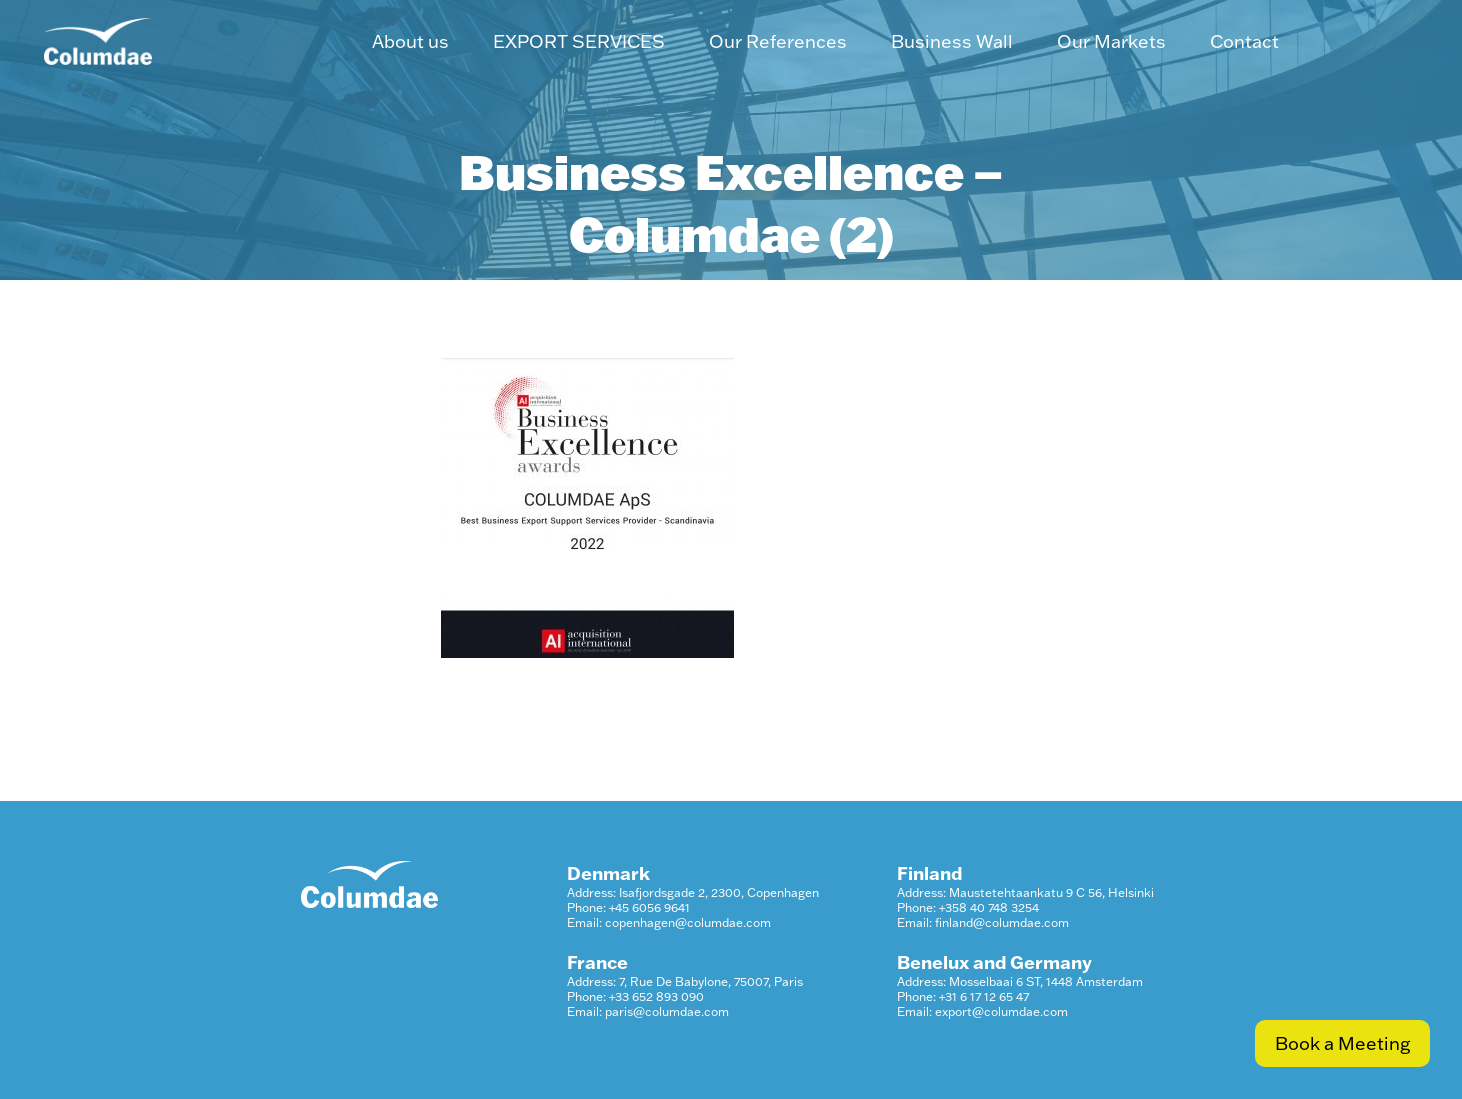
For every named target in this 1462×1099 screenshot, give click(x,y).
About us (410, 41)
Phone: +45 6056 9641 (628, 907)
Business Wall (952, 41)
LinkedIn (1360, 41)
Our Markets (1111, 41)
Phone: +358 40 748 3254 (968, 907)
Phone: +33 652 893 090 (635, 996)
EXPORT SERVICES (579, 41)
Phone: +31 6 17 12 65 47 (963, 996)
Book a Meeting (1342, 1043)
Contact (1244, 41)
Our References (778, 41)
